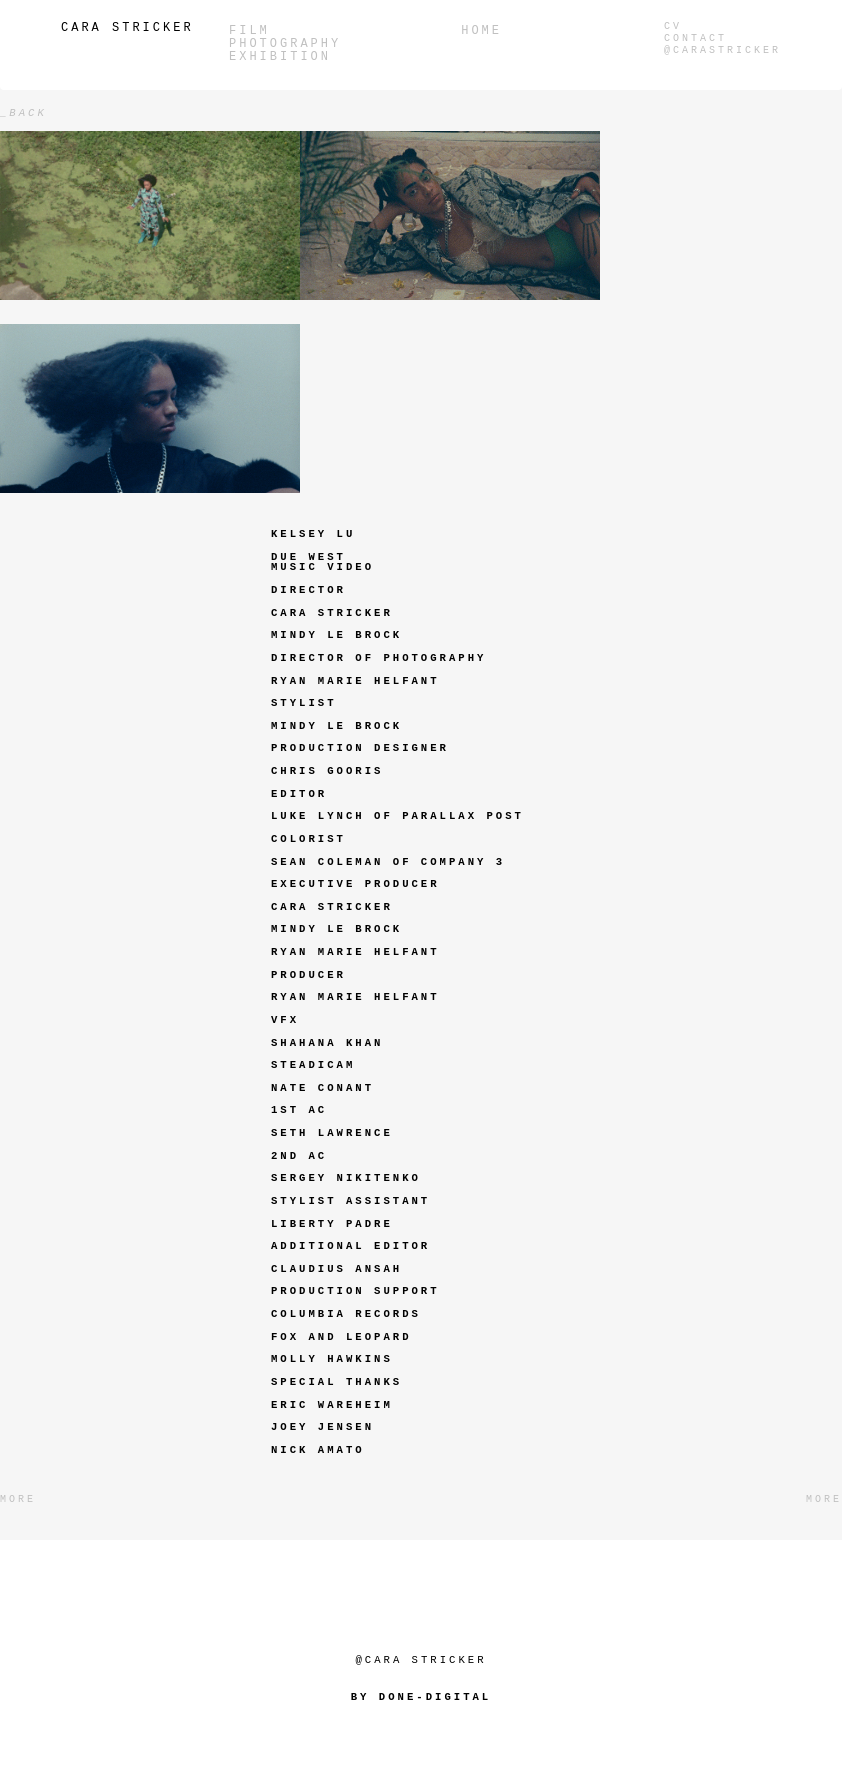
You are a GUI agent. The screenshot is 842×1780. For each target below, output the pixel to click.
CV (673, 26)
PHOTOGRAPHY (285, 44)
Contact (695, 38)
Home (481, 31)
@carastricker (722, 50)
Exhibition (280, 57)
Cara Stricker (127, 28)
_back (23, 113)
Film (249, 31)
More (18, 1499)
